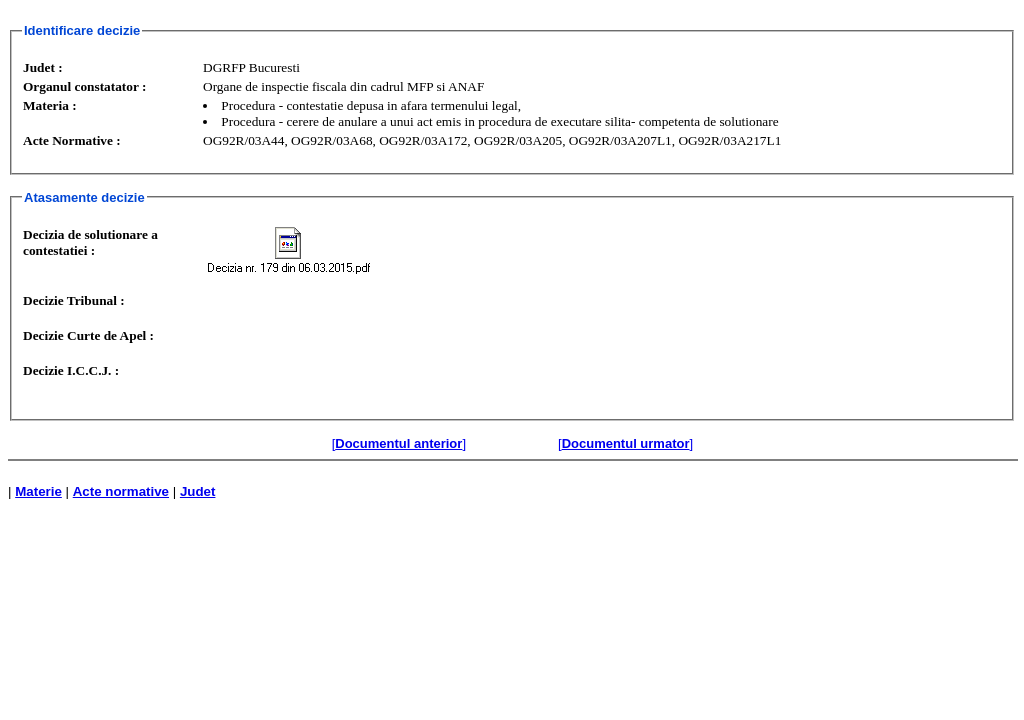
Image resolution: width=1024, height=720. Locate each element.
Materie (38, 491)
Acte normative (121, 491)
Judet (198, 491)
